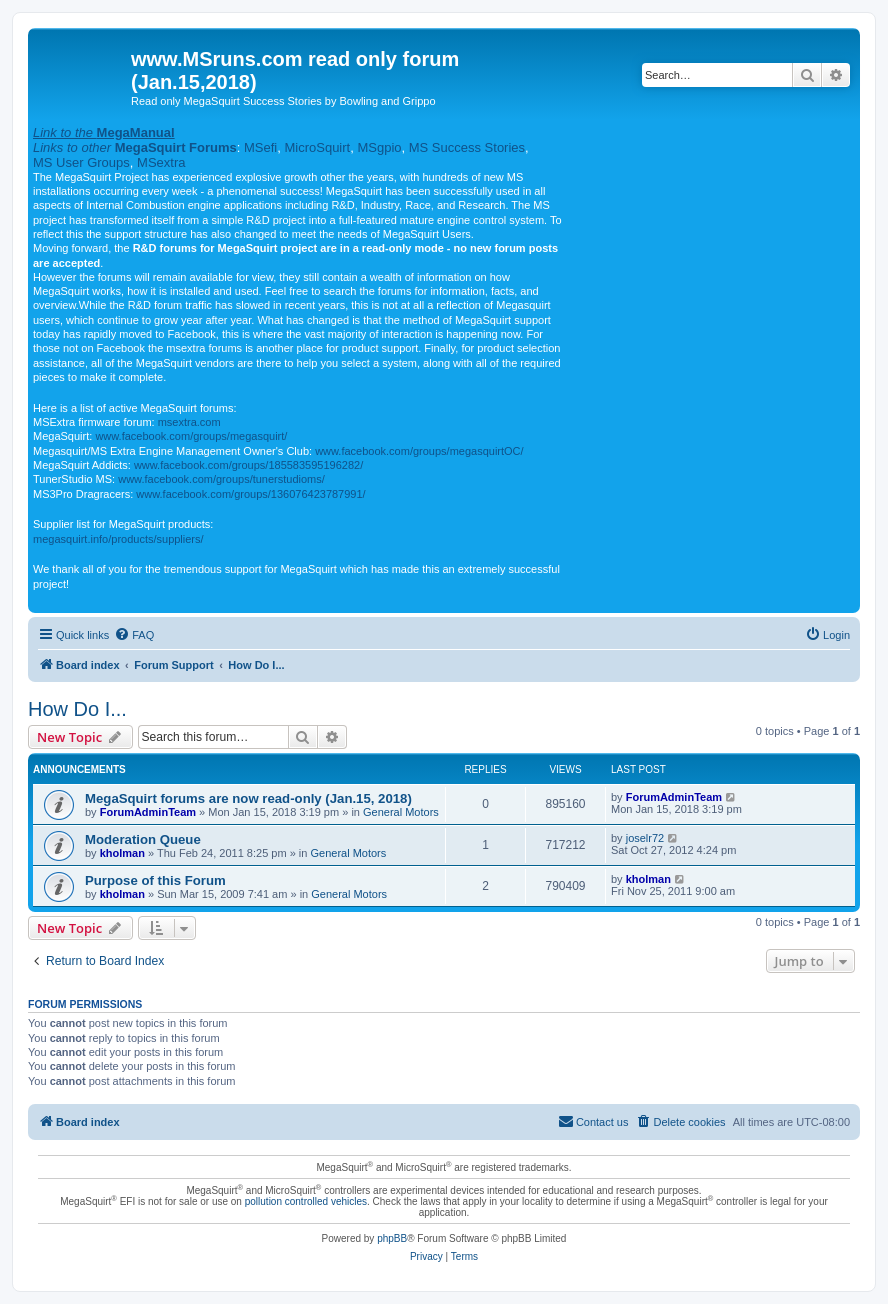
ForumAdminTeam (148, 812)
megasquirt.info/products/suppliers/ (118, 539)
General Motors (401, 812)
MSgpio (379, 147)
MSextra (161, 162)
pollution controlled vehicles (306, 1201)
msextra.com (189, 422)
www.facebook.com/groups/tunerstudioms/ (221, 479)
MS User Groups (81, 162)
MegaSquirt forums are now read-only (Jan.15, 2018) (248, 798)
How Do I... (77, 709)
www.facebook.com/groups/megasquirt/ (191, 436)
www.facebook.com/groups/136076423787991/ (250, 494)
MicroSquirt (317, 147)
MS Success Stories (467, 147)
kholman (122, 853)
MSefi (260, 147)
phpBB (392, 1238)
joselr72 (645, 838)
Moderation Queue (143, 839)
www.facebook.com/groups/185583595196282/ (248, 465)
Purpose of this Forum (155, 880)
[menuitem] (134, 635)
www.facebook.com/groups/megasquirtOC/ (419, 451)
